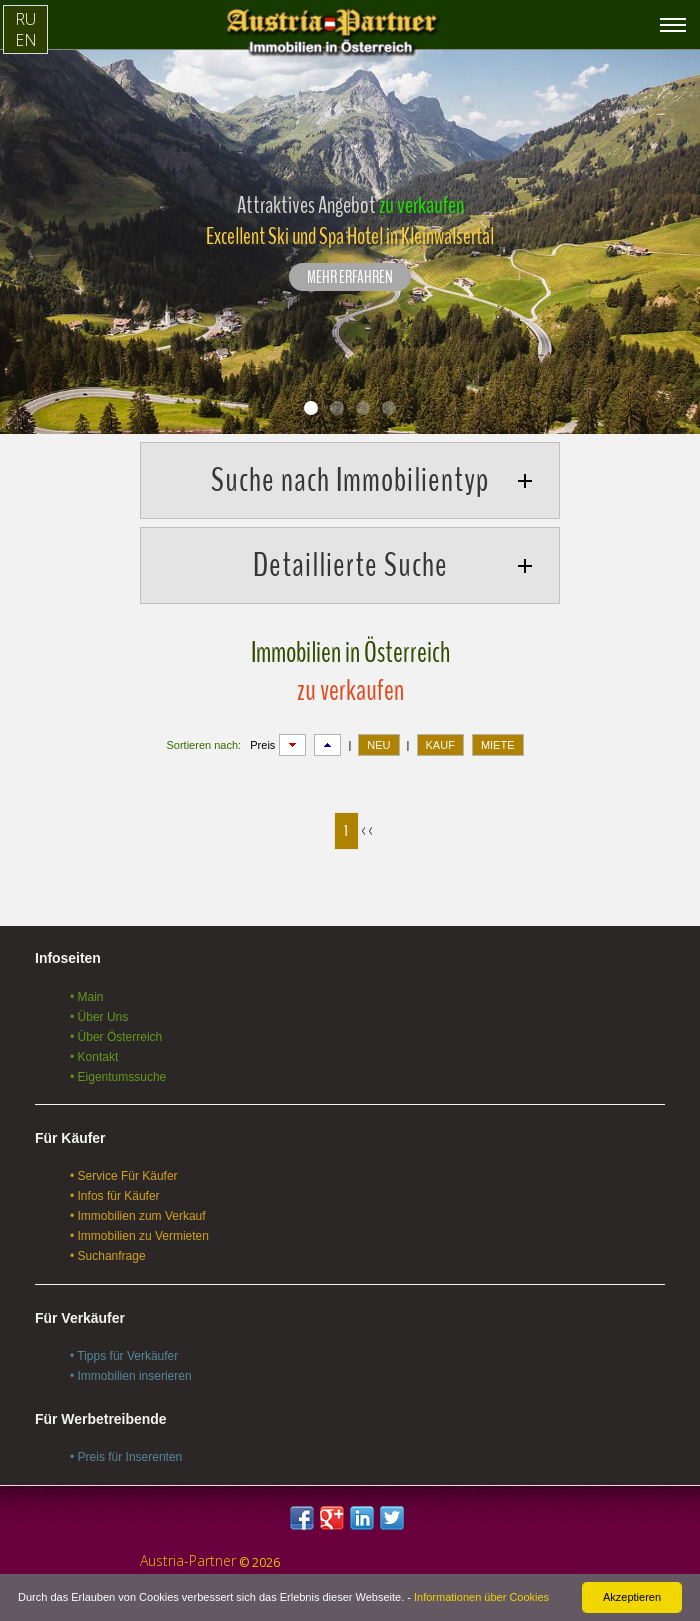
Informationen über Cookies (481, 1597)
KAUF (440, 745)
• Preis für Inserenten (126, 1457)
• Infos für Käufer (115, 1196)
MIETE (498, 745)
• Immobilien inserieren (131, 1376)
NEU (378, 745)
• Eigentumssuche (118, 1077)
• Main (87, 997)
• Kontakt (94, 1057)
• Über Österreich (116, 1037)
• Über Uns (99, 1017)
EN (26, 40)
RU (25, 19)
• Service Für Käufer (124, 1176)
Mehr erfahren (350, 278)
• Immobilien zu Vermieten (139, 1236)
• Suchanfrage (108, 1256)
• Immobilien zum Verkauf (138, 1216)
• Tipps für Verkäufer (124, 1356)
